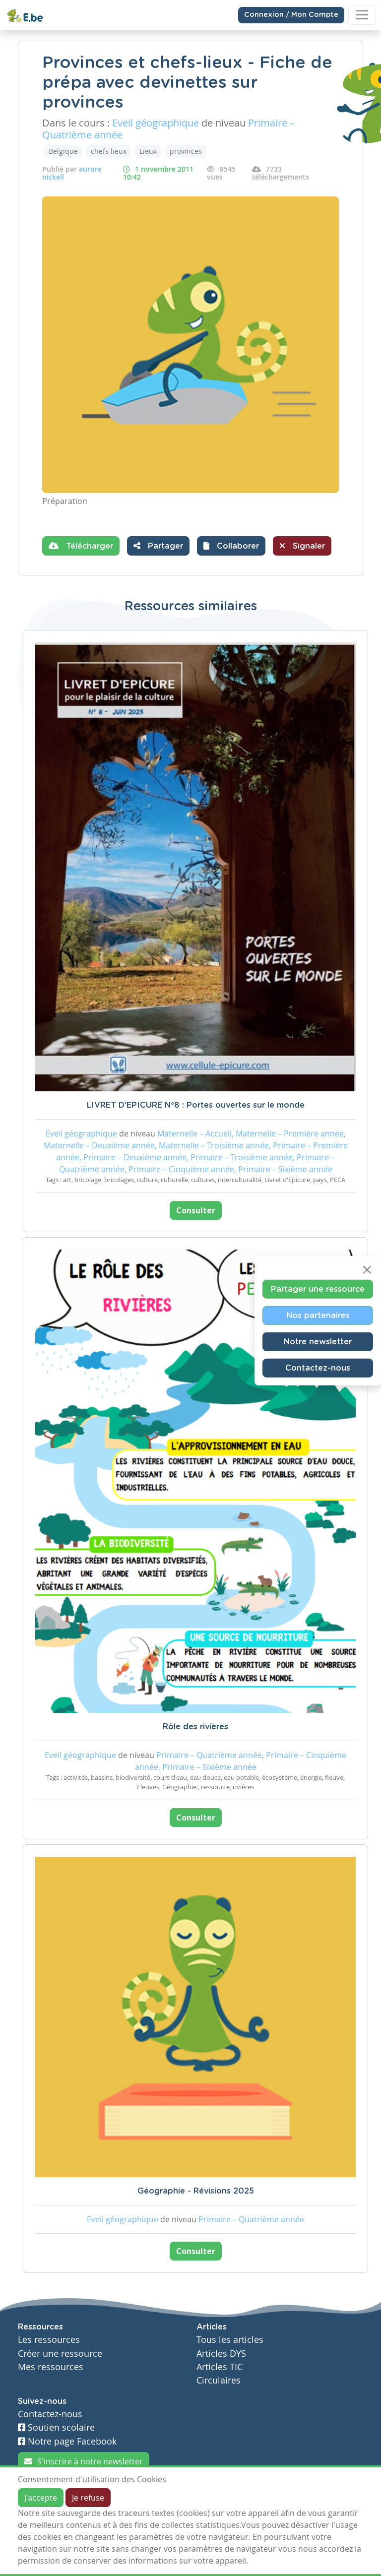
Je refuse (88, 2497)
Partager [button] (158, 546)
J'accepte (40, 2497)
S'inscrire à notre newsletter (83, 2461)
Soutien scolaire (56, 2427)
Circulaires (218, 2380)
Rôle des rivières (195, 1727)
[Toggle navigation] (362, 15)
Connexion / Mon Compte (291, 14)
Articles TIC (219, 2367)
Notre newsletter (318, 1341)
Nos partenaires (318, 1315)
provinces (186, 151)
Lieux (148, 151)
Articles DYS (221, 2353)
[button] (231, 546)
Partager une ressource (318, 1289)
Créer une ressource (60, 2353)
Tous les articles (229, 2339)
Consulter (195, 1210)
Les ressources (49, 2339)
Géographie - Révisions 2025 (195, 2191)
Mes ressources (50, 2367)
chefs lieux (109, 151)
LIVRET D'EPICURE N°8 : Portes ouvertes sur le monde (196, 1105)
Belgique (63, 151)
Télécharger (81, 546)
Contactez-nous (317, 1368)
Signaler (302, 546)
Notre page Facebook (67, 2441)
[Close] (367, 1269)
